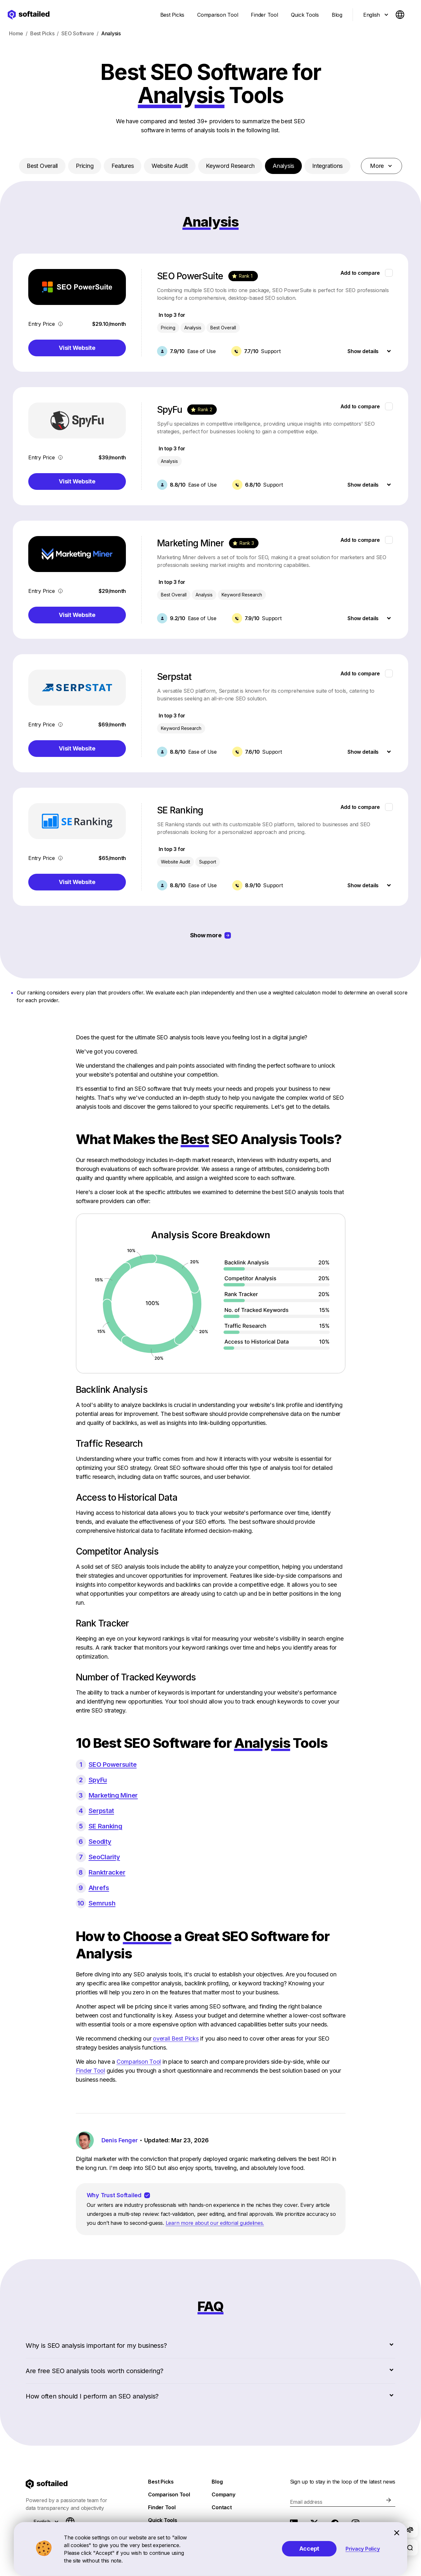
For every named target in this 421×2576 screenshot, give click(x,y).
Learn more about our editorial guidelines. (215, 2223)
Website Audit (170, 165)
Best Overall (42, 165)
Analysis (283, 165)
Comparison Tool (139, 2061)
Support (207, 861)
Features (122, 165)
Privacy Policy (363, 2549)
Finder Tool (90, 2070)
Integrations (327, 165)
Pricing (84, 165)
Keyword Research (230, 165)
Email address (306, 2502)
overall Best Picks (176, 2038)
